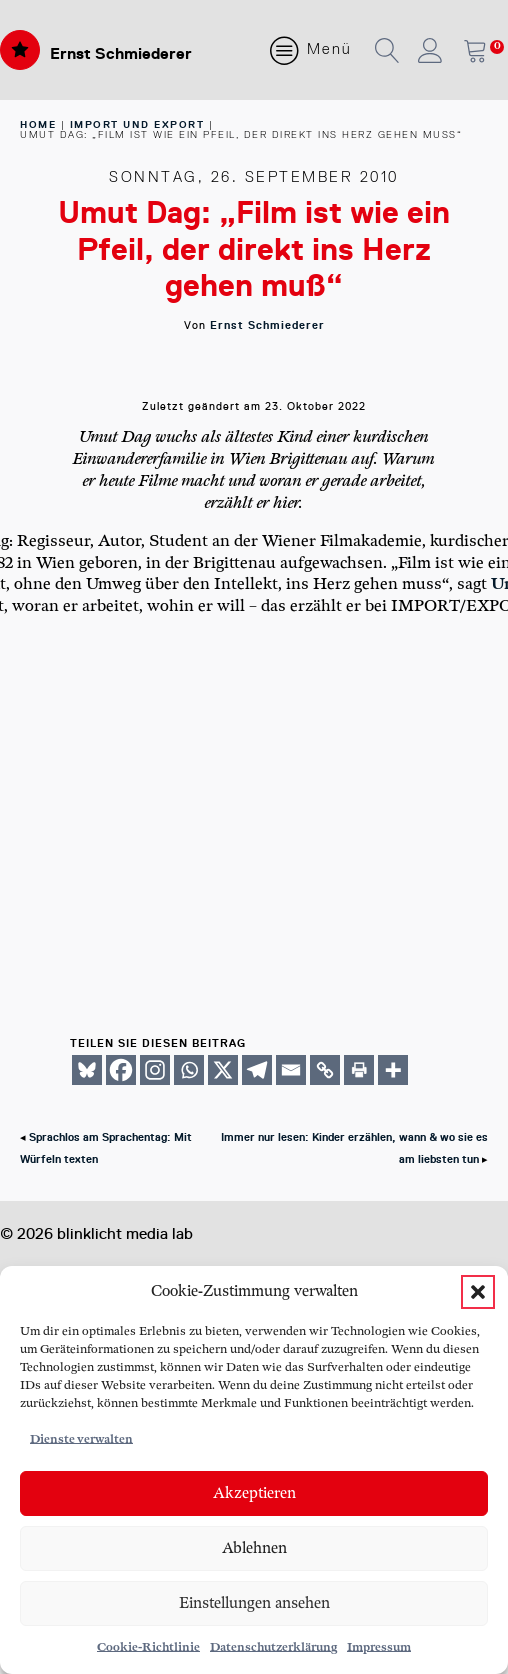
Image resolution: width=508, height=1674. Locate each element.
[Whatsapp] (189, 1070)
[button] (478, 1292)
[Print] (359, 1070)
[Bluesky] (87, 1070)
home (38, 124)
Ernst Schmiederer (121, 53)
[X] (223, 1070)
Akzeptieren (254, 1493)
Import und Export (137, 124)
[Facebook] (121, 1070)
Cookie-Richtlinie (148, 1647)
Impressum (379, 1647)
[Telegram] (257, 1070)
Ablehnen (254, 1548)
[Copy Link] (325, 1070)
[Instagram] (155, 1070)
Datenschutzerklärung (273, 1647)
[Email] (291, 1070)
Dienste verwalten (81, 1439)
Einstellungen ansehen (254, 1603)
